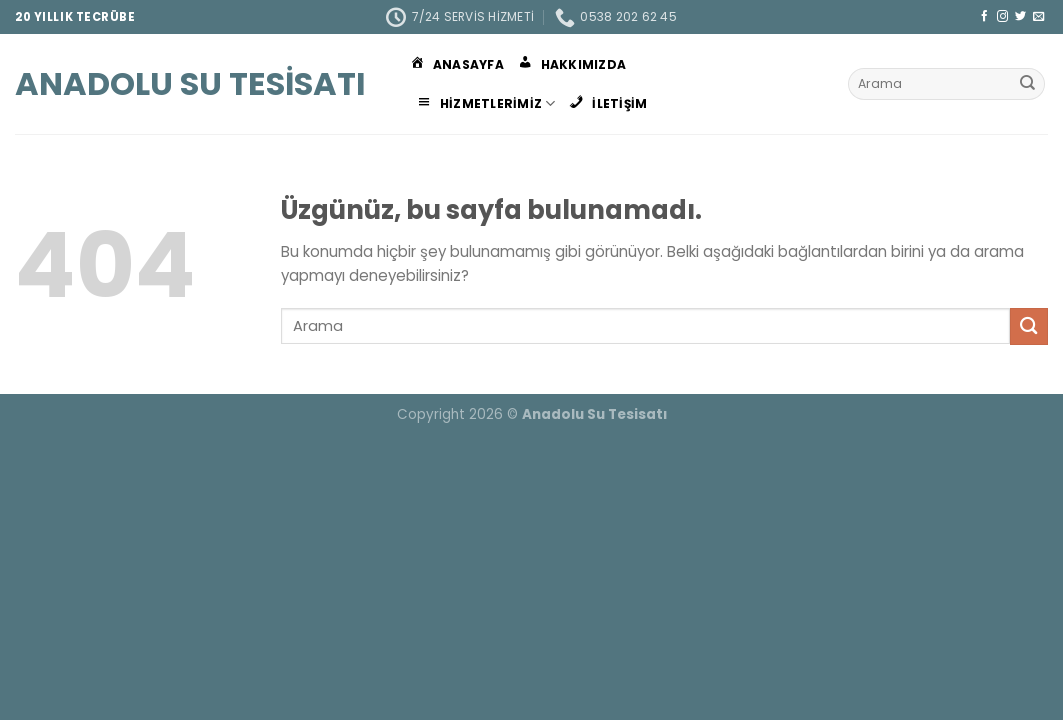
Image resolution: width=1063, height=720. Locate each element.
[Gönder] (1028, 84)
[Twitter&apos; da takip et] (1020, 17)
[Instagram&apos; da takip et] (1002, 17)
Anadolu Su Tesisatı (190, 84)
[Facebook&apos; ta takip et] (984, 17)
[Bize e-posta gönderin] (1038, 17)
